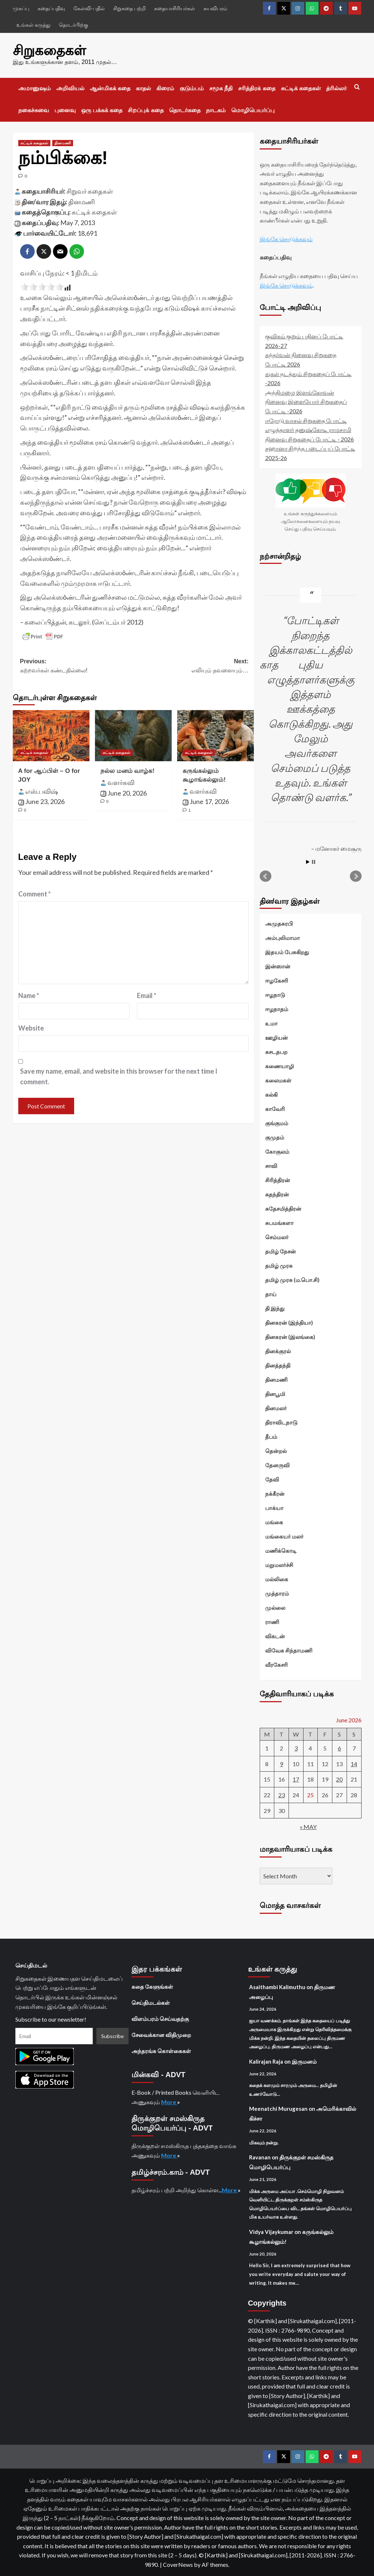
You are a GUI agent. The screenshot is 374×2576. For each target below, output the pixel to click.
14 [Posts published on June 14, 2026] (354, 1763)
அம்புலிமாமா (282, 937)
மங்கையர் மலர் (284, 1536)
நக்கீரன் (275, 1493)
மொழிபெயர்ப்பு (253, 110)
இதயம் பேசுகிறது (287, 951)
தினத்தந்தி (277, 1365)
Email (146, 995)
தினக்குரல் (278, 1350)
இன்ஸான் (277, 966)
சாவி (271, 1165)
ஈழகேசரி (276, 980)
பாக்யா (274, 1507)
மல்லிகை (276, 1578)
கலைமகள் (278, 1080)
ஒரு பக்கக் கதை (102, 110)
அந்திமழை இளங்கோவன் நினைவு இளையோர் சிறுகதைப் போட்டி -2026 (306, 401)
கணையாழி (279, 1065)
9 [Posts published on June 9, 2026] (281, 1763)
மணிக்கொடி (281, 1550)
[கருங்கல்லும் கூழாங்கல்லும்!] (215, 734)
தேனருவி (277, 1464)
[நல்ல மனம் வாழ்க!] (133, 734)
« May (308, 1826)
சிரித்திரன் (277, 1179)
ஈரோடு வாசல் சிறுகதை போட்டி (306, 419)
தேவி (272, 1479)
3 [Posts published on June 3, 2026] (296, 1747)
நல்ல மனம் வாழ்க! (127, 770)
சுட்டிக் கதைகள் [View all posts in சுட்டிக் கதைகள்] (34, 142)
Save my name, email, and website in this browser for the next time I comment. (118, 1075)
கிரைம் (165, 88)
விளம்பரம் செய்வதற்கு (160, 2018)
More (169, 2101)
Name (28, 995)
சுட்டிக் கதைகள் (301, 88)
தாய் (270, 1293)
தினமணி (81, 201)
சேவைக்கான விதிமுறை (161, 2034)
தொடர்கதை (185, 110)
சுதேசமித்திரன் (283, 1208)
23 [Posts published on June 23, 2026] (281, 1794)
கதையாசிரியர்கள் (174, 8)
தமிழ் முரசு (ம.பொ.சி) (292, 1279)
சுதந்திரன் (277, 1194)
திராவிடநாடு (281, 1422)
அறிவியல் (70, 88)
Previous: (77, 666)
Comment (34, 893)
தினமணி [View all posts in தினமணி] (62, 142)
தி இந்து (275, 1308)
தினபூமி (275, 1393)
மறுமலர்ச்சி (279, 1564)
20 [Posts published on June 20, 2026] (339, 1778)
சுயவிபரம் (215, 8)
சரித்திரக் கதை (256, 88)
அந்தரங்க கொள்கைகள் (161, 2050)
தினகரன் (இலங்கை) (290, 1336)
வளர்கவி (120, 782)
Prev (265, 876)
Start (308, 862)
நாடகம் (216, 110)
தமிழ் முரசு (279, 1265)
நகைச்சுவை (33, 110)
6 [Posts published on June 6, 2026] (339, 1747)
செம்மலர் (277, 1236)
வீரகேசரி (276, 1664)
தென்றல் (276, 1450)
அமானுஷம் (34, 88)
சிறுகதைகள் (48, 50)
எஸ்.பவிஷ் (41, 790)
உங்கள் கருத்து (33, 25)
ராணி (272, 1621)
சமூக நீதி (221, 88)
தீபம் (271, 1436)
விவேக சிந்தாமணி (288, 1650)
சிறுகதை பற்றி (129, 8)
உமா (271, 1023)
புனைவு (65, 110)
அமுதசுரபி (279, 923)
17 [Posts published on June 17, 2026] (296, 1778)
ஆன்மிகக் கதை (110, 88)
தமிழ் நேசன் (280, 1251)
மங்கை (274, 1521)
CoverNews (178, 2564)
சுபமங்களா (279, 1222)
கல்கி (271, 1094)
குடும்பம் (192, 88)
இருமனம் (304, 2060)
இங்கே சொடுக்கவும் (286, 238)
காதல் (143, 88)
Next (356, 876)
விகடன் (275, 1635)
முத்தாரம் (277, 1593)
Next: (191, 666)
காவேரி (275, 1108)
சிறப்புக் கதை (145, 110)
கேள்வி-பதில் (89, 8)
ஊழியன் (276, 1037)
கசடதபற (276, 1051)
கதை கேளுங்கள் (152, 1986)
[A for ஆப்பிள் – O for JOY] (51, 734)
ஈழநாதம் (276, 1008)
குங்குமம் (276, 1122)
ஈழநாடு (275, 994)
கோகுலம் (277, 1151)
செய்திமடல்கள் (150, 2002)
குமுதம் (274, 1137)
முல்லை (275, 1607)
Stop (313, 862)
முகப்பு (21, 8)
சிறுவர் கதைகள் (89, 190)
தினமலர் (276, 1407)
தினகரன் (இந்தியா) (289, 1322)
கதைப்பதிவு (51, 8)
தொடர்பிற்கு (73, 25)
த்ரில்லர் (336, 88)
